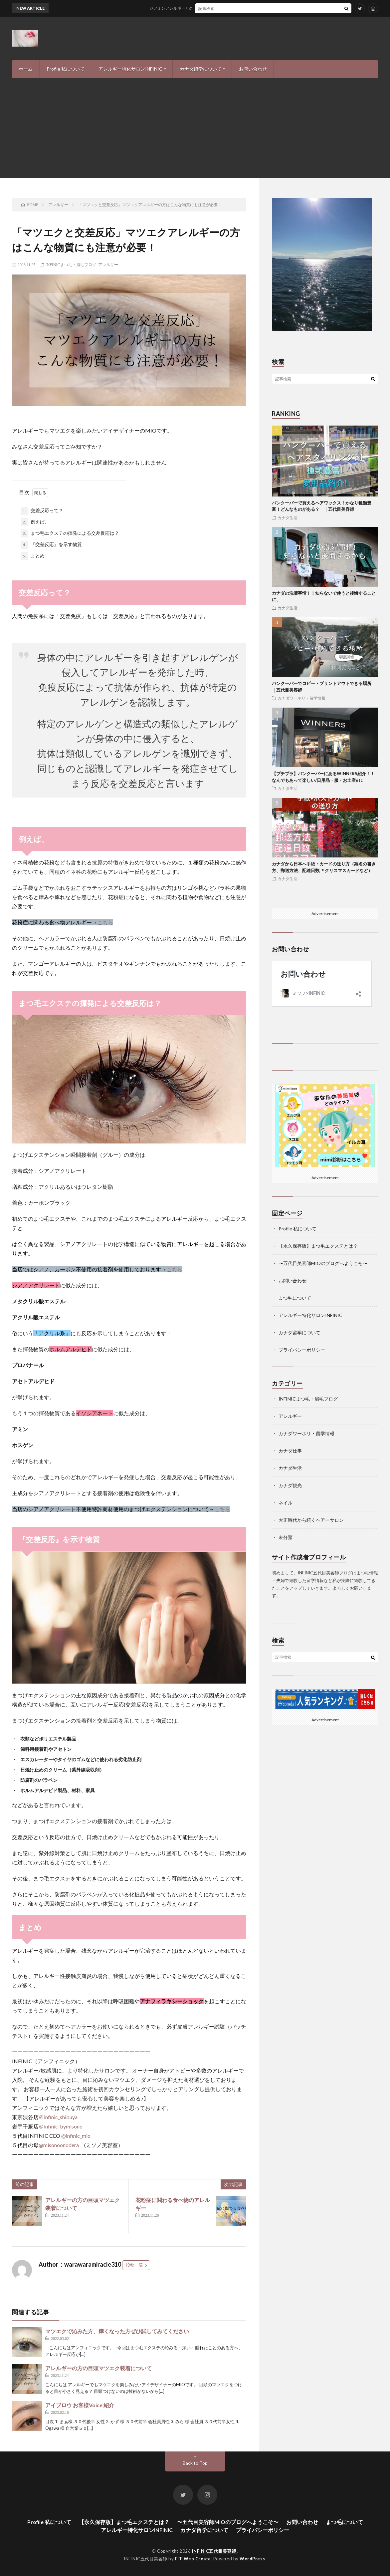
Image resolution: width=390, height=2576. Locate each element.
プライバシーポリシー (302, 1350)
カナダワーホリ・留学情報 (301, 698)
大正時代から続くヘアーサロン (311, 1520)
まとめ (33, 556)
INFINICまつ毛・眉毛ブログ (71, 264)
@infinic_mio (76, 2135)
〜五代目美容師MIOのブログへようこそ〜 (323, 1263)
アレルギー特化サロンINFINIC (130, 69)
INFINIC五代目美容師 (214, 2551)
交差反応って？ (42, 511)
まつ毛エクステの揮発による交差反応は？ (70, 533)
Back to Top (195, 2463)
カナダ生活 (287, 517)
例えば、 (35, 522)
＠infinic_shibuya (58, 2117)
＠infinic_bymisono (61, 2126)
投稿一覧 (134, 2265)
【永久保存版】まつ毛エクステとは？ (318, 1246)
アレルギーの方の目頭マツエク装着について (98, 2368)
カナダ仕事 (290, 1450)
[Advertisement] (195, 127)
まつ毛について (295, 1298)
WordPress (252, 2558)
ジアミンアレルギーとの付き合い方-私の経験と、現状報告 (212, 8)
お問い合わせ (253, 69)
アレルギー (108, 264)
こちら (105, 922)
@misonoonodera (59, 2145)
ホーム (26, 69)
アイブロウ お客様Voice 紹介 (79, 2405)
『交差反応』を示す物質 (51, 545)
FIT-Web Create (193, 2558)
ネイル (285, 1502)
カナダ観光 (290, 1485)
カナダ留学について (201, 69)
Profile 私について (66, 69)
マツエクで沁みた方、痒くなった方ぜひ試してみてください (117, 2331)
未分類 (285, 1537)
